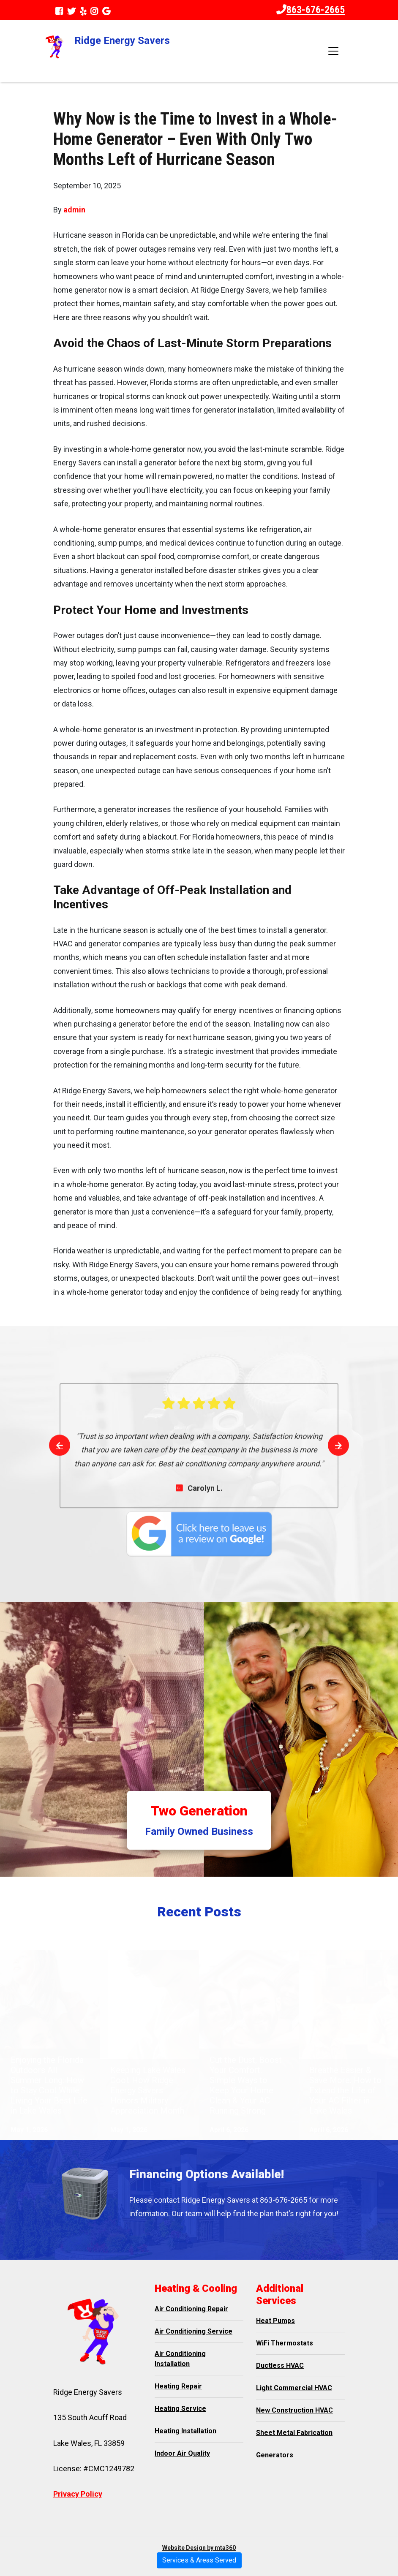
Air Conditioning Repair (191, 2309)
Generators (274, 2455)
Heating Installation (185, 2431)
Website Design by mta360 (199, 2547)
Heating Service (180, 2409)
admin (74, 209)
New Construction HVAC (294, 2410)
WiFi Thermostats (284, 2343)
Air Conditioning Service (193, 2331)
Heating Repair (178, 2386)
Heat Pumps (275, 2321)
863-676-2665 (310, 10)
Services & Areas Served (199, 2560)
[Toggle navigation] (333, 51)
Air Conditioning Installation (180, 2359)
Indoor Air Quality (182, 2453)
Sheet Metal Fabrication (294, 2433)
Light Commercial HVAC (294, 2388)
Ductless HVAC (280, 2365)
